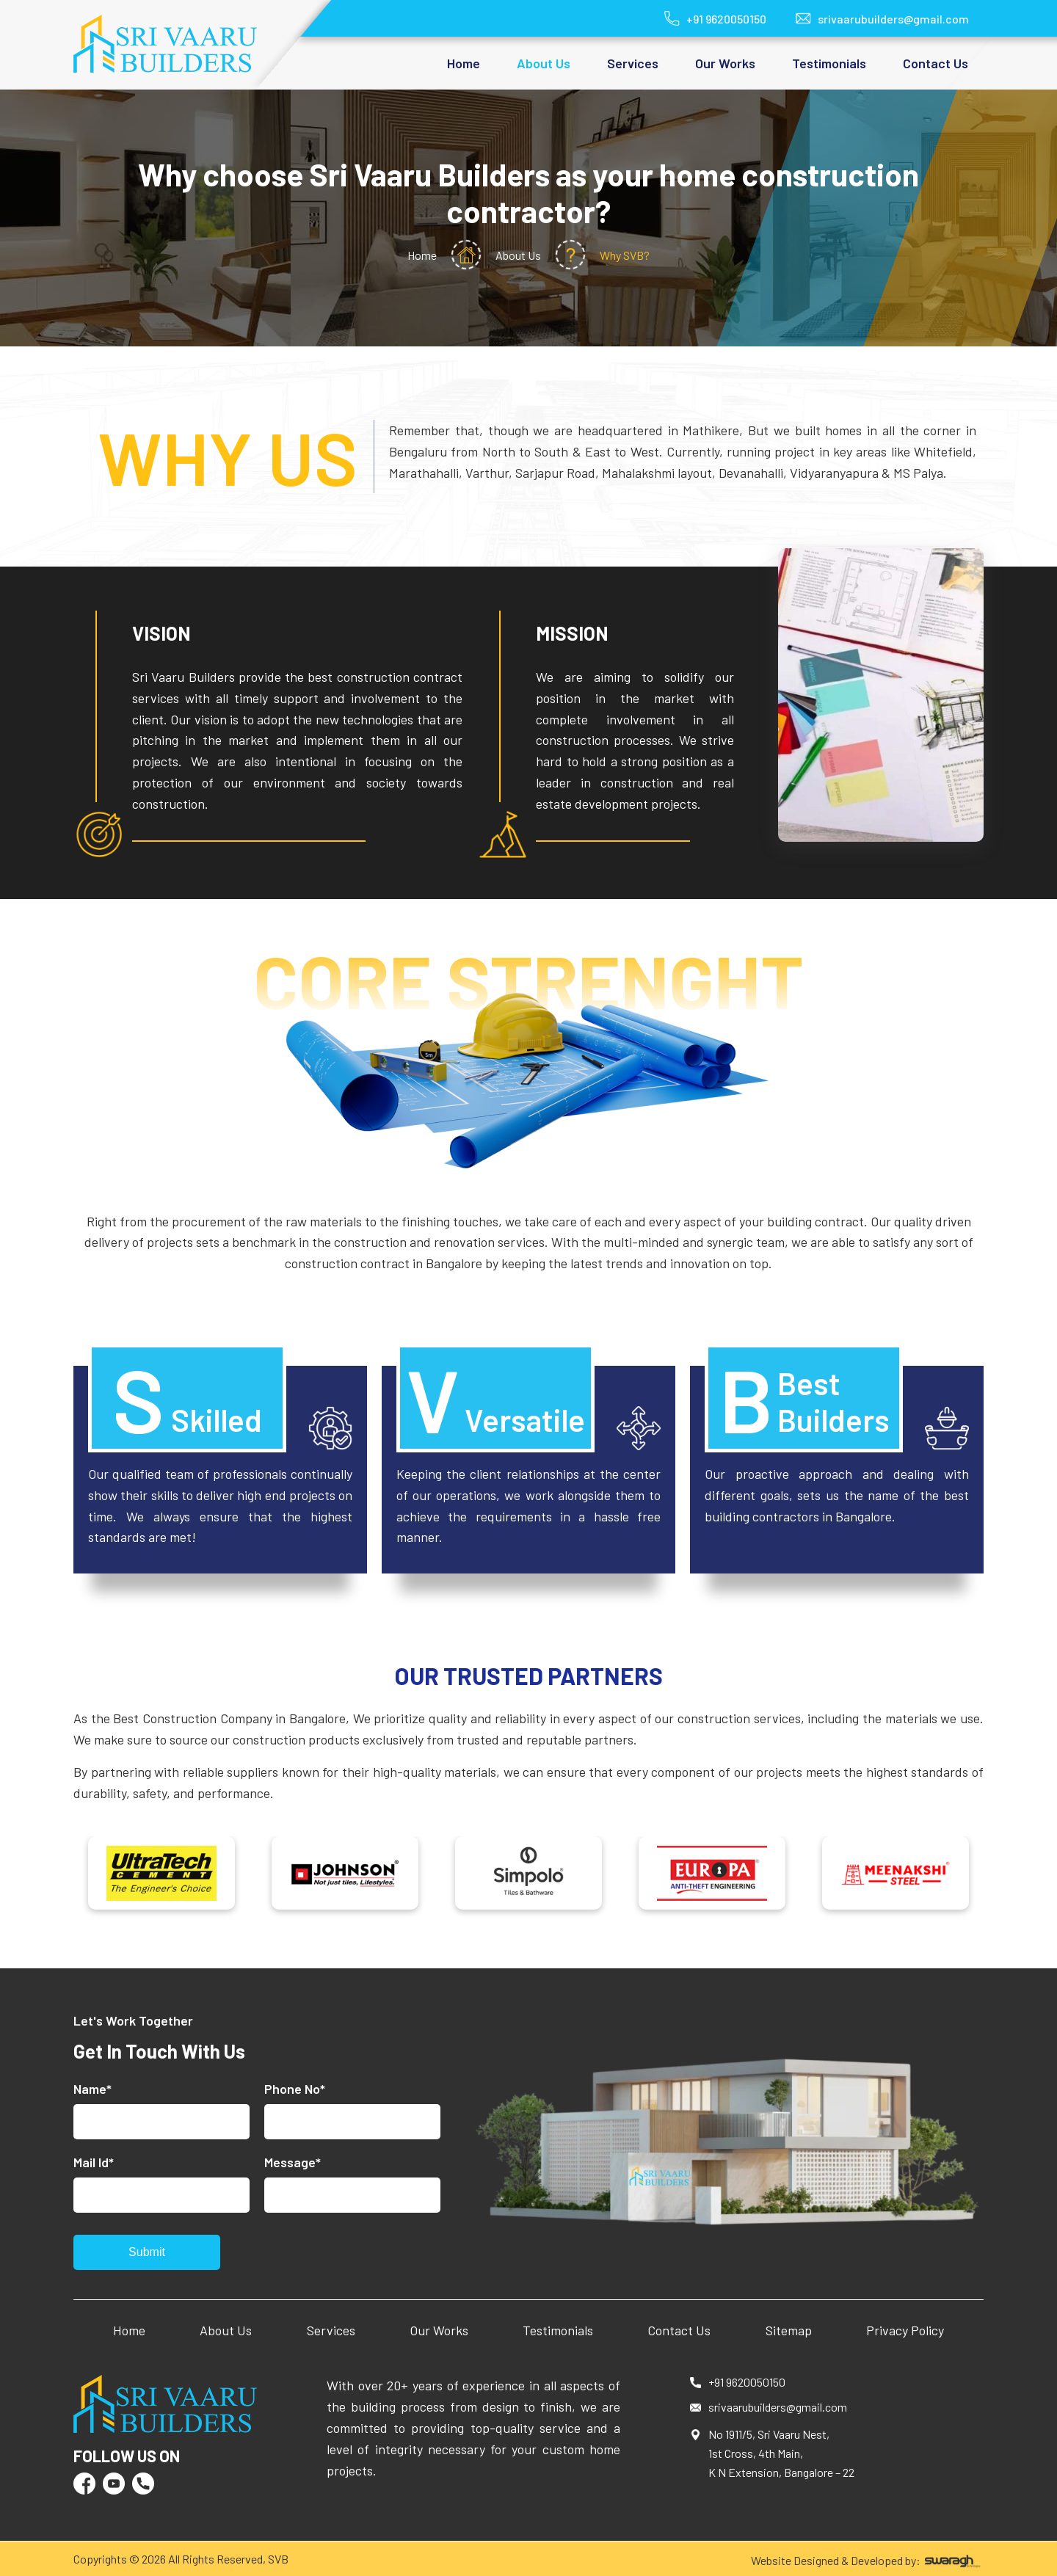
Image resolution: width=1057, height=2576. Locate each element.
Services (331, 2330)
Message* (292, 2162)
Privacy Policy (905, 2330)
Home (463, 63)
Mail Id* (93, 2162)
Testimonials (829, 63)
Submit (146, 2252)
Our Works (725, 63)
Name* (92, 2089)
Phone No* (294, 2089)
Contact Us (935, 63)
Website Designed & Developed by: (867, 2560)
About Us (226, 2330)
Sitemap (789, 2330)
